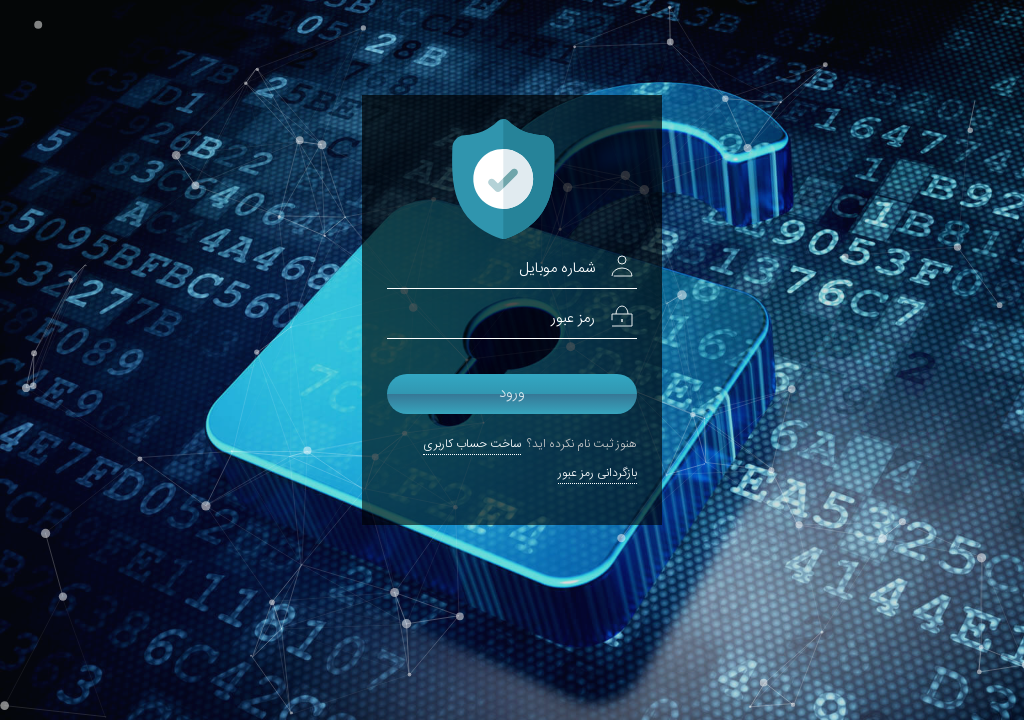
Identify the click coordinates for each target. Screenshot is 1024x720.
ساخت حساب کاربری (472, 444)
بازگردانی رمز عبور (597, 473)
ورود (512, 393)
